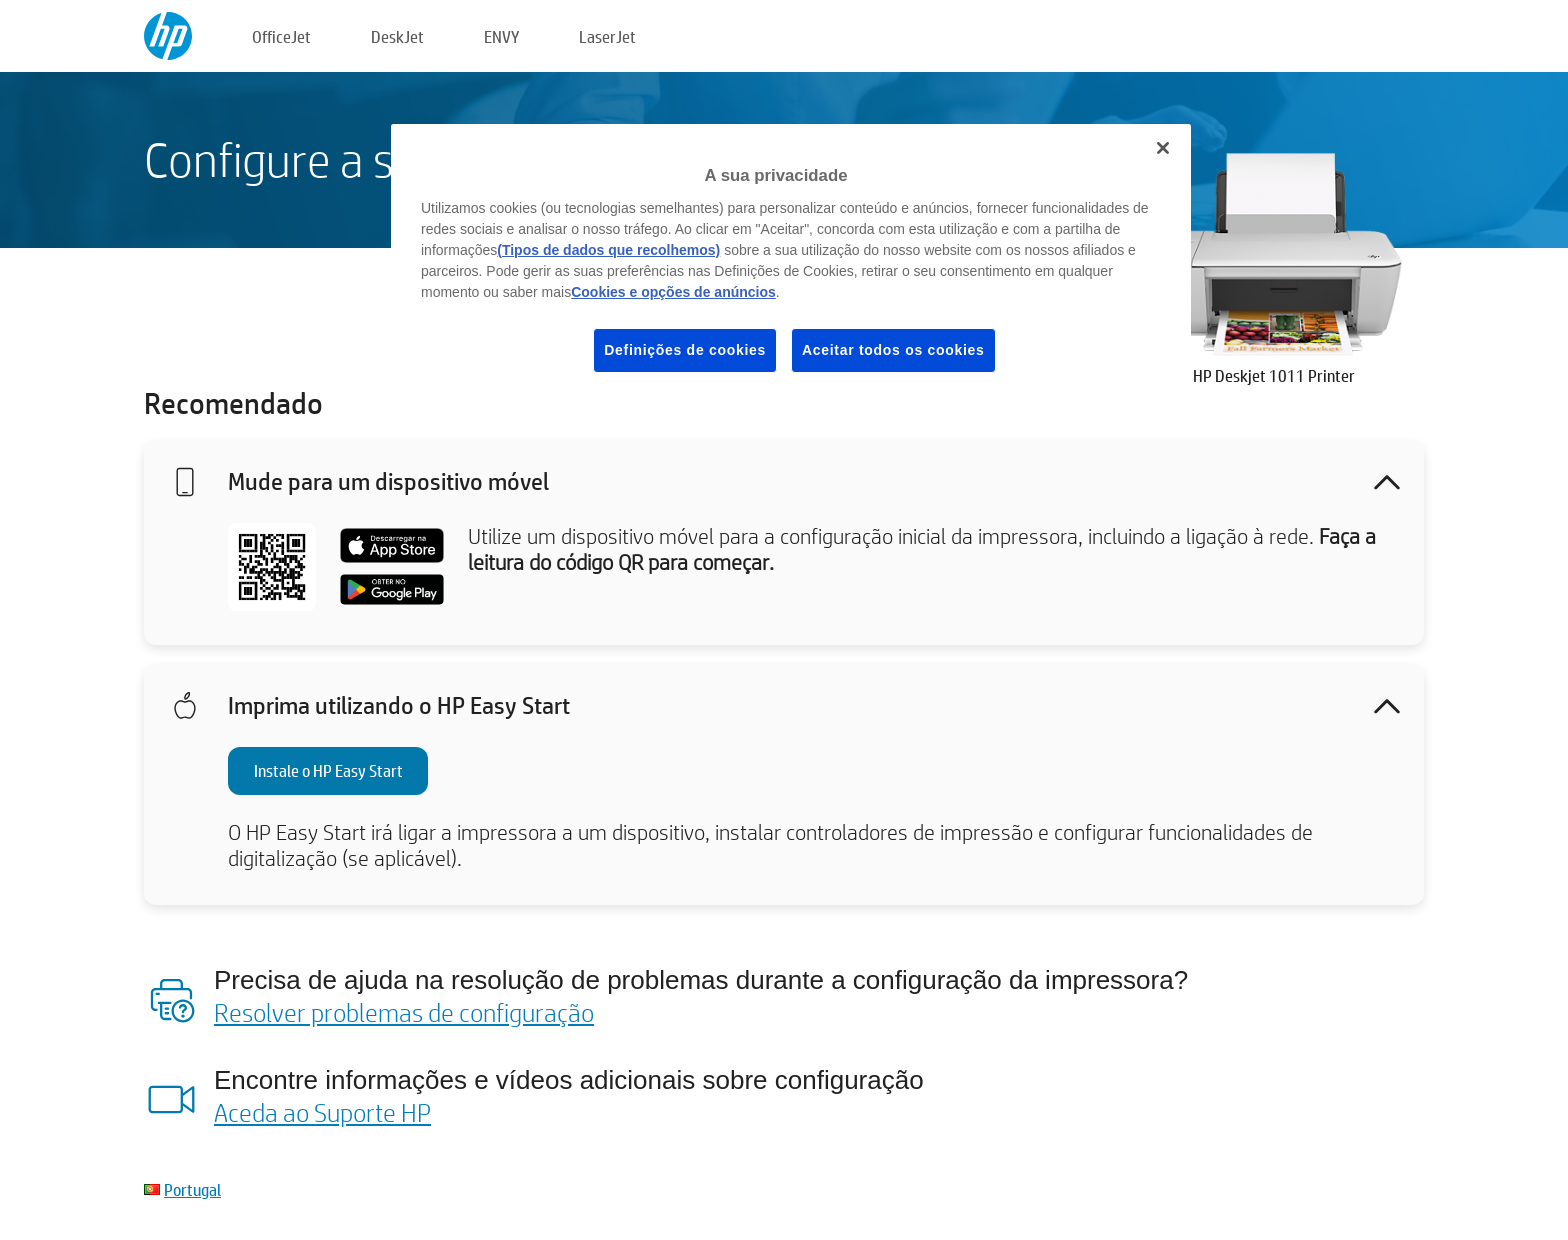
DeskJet (397, 36)
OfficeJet (281, 36)
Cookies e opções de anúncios (673, 292)
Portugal (192, 1189)
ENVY (501, 36)
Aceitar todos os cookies (893, 350)
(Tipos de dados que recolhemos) (608, 250)
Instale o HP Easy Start (328, 770)
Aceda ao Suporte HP (322, 1112)
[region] (791, 264)
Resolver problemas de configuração (404, 1012)
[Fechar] (1163, 148)
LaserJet (607, 36)
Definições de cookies (685, 350)
